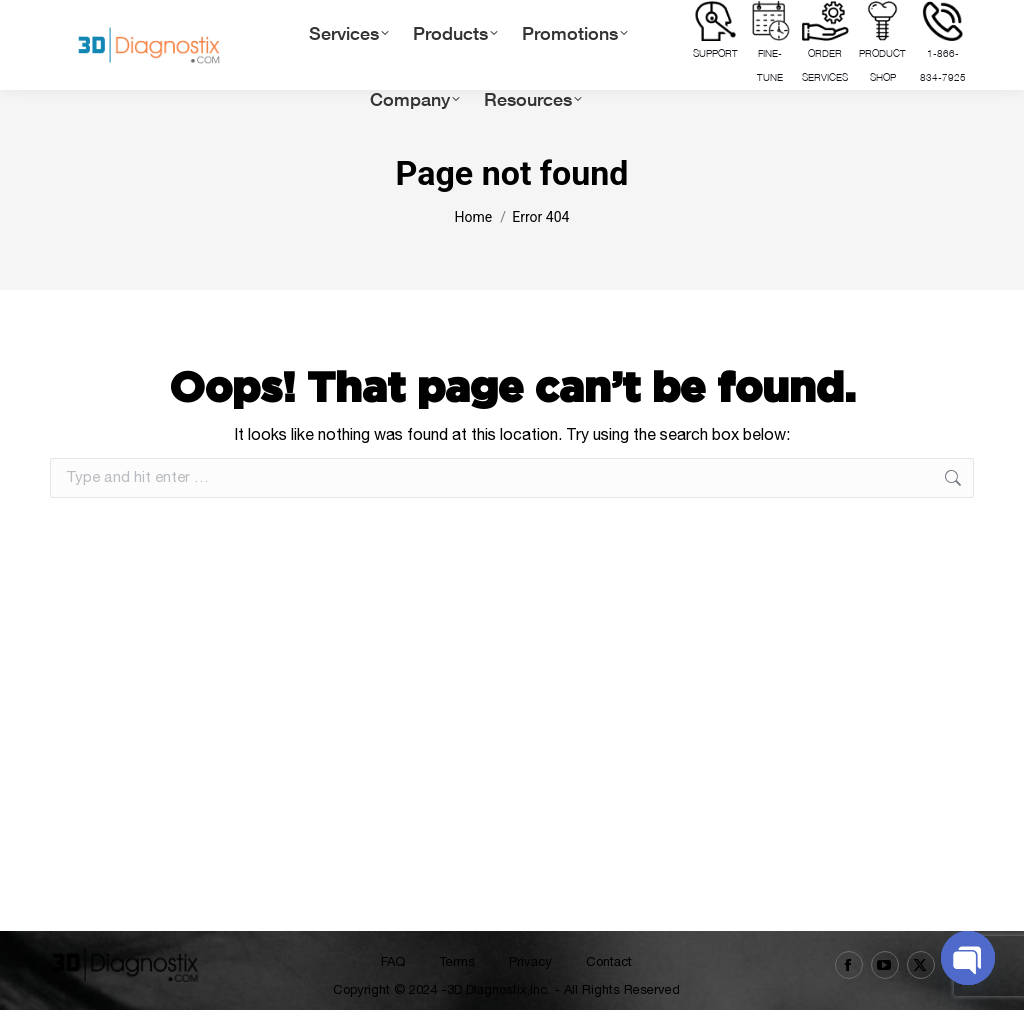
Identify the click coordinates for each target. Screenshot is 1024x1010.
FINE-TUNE (770, 42)
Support (715, 30)
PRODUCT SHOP (882, 42)
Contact (609, 961)
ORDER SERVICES (826, 42)
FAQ (393, 961)
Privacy (530, 961)
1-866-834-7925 (942, 42)
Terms (457, 961)
